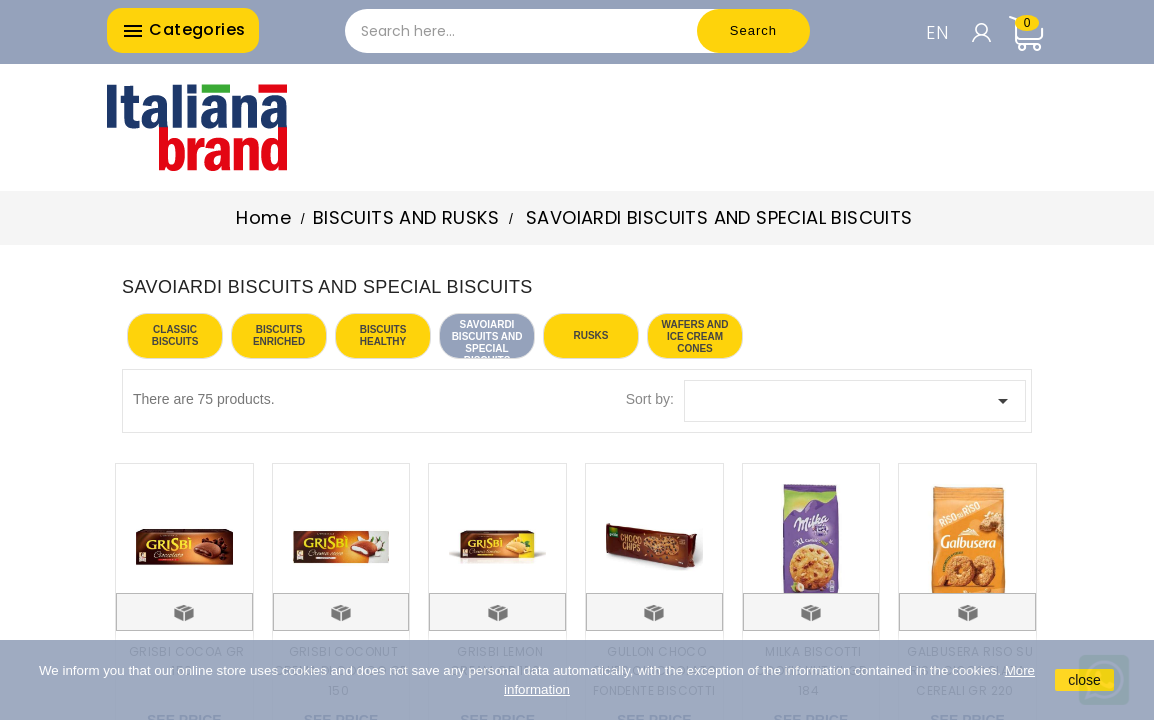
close (1084, 680)
